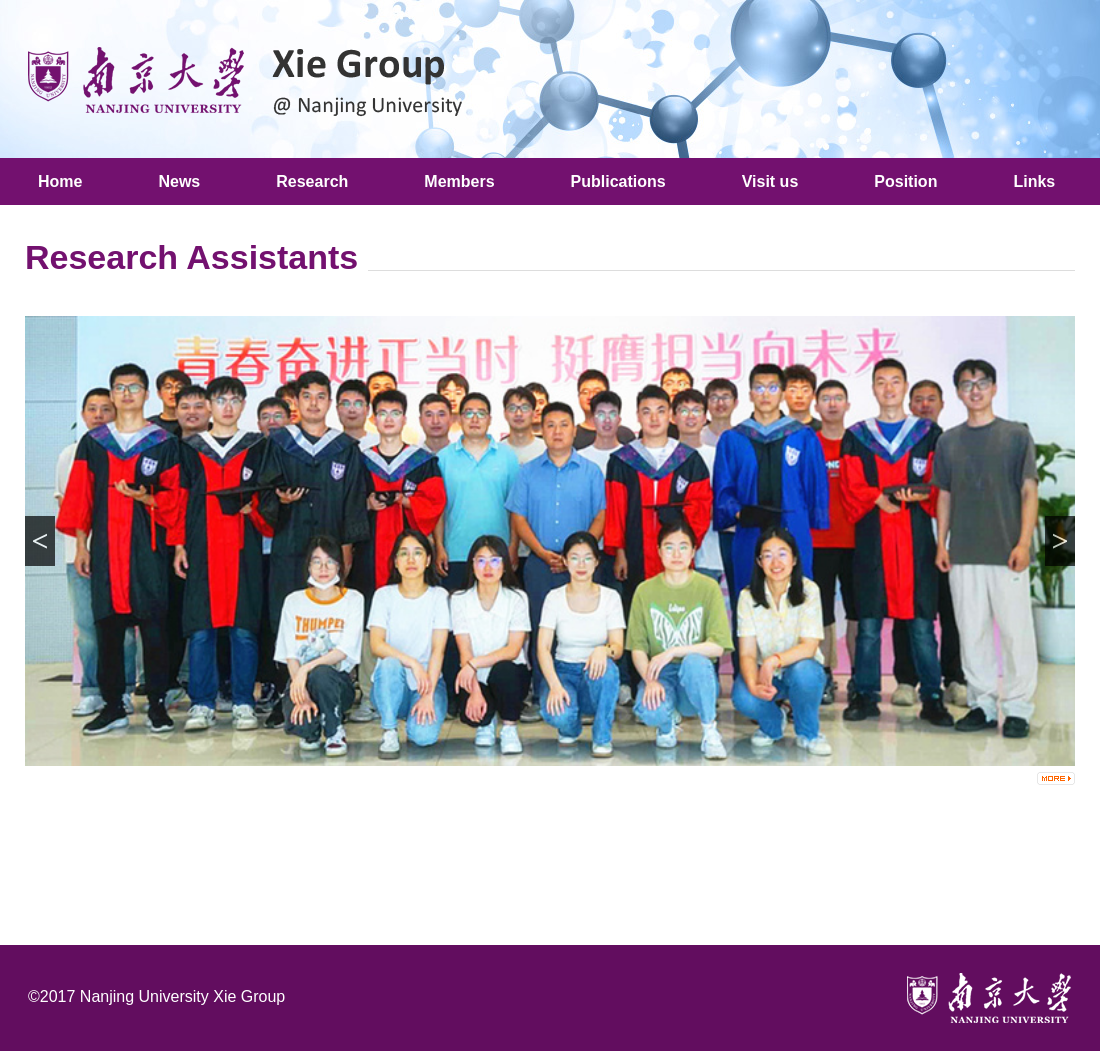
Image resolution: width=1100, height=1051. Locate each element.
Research (312, 181)
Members (459, 181)
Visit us (770, 181)
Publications (618, 181)
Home (60, 181)
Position (905, 181)
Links (1034, 181)
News (179, 181)
